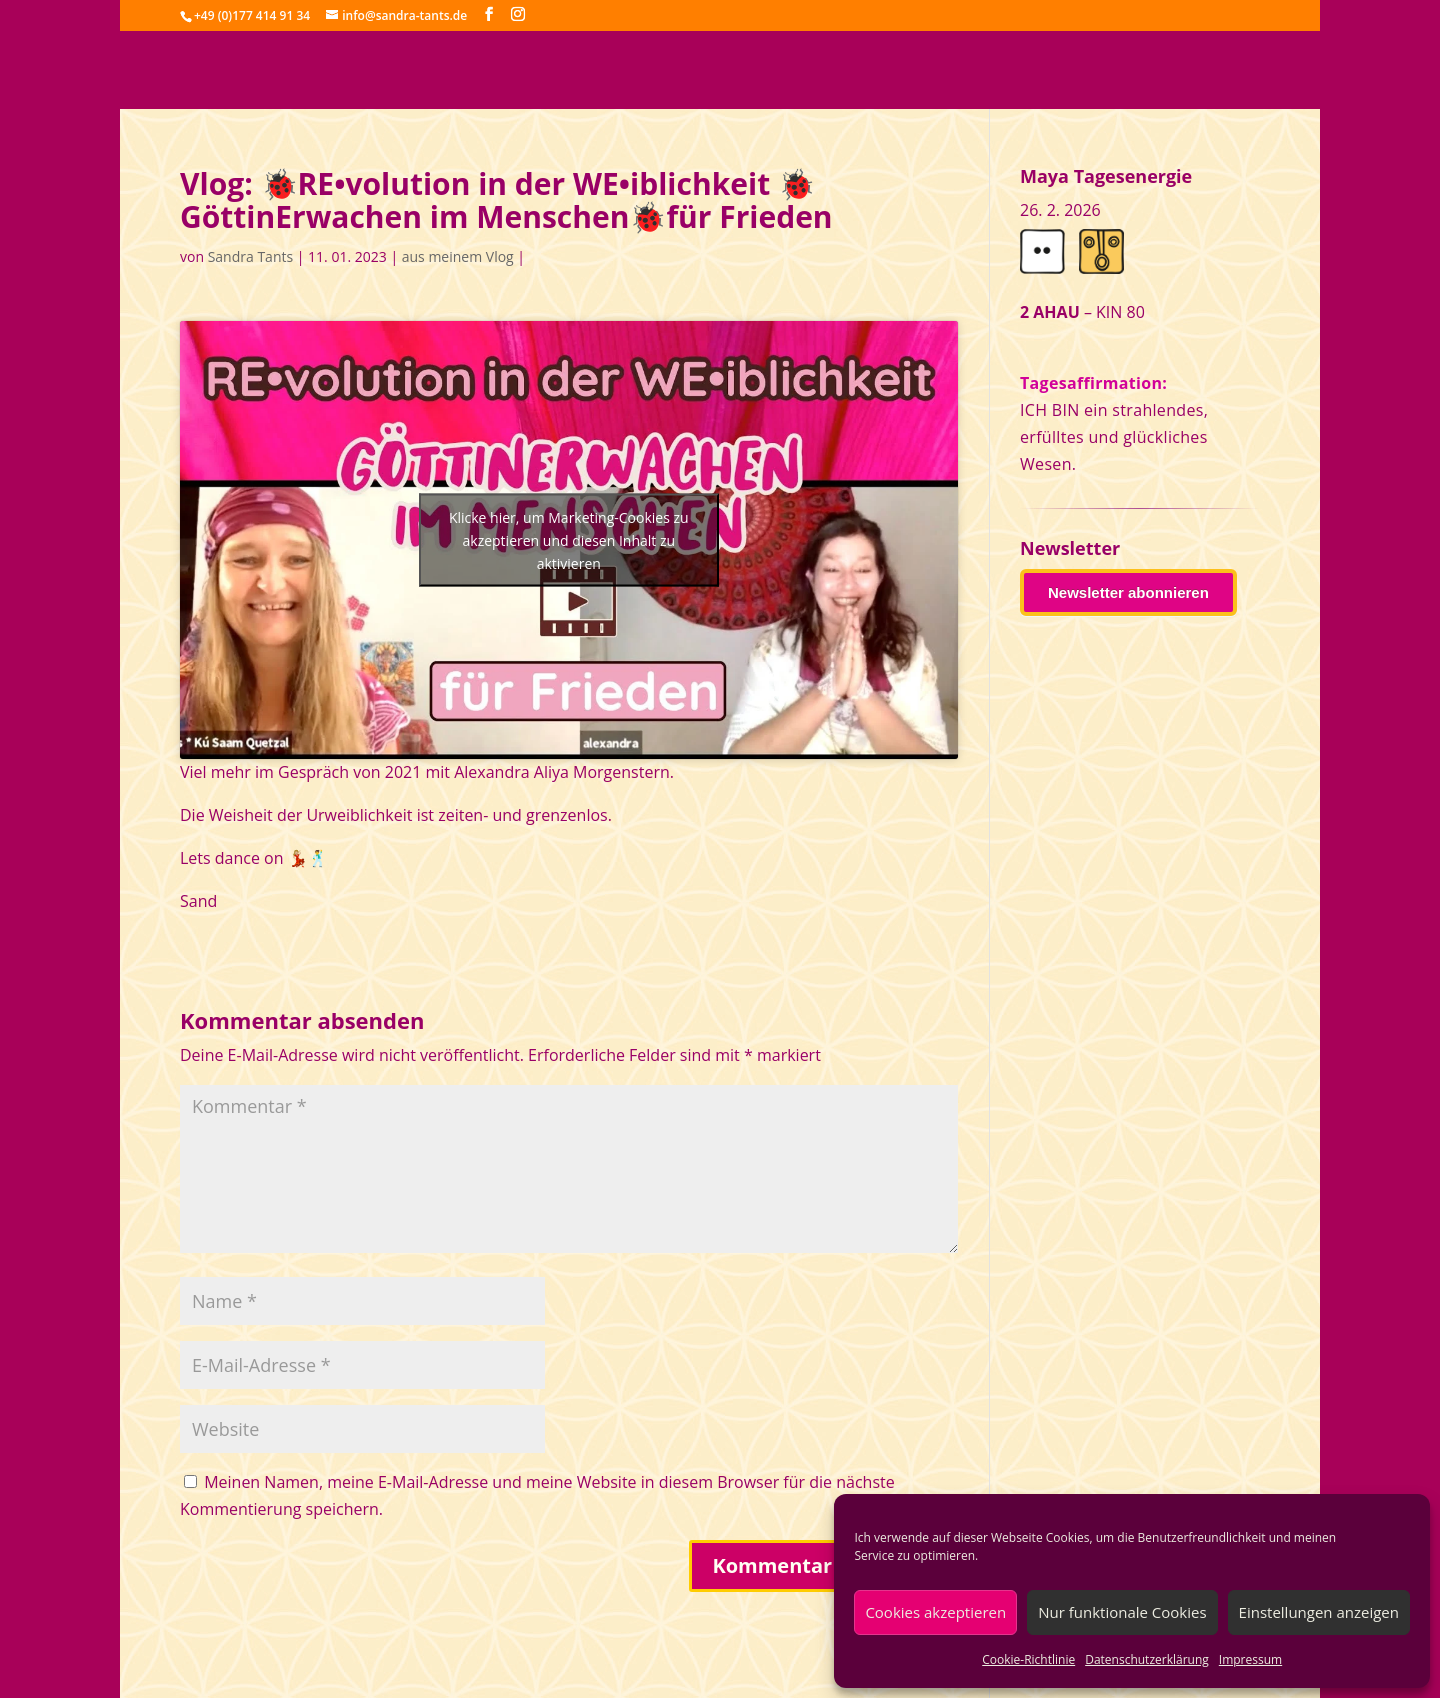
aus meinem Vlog (458, 256)
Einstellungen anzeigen (1319, 1612)
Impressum (1250, 1659)
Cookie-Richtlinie (1028, 1659)
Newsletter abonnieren (1128, 592)
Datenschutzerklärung (1147, 1659)
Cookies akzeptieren (935, 1612)
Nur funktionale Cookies (1122, 1612)
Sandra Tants (250, 256)
